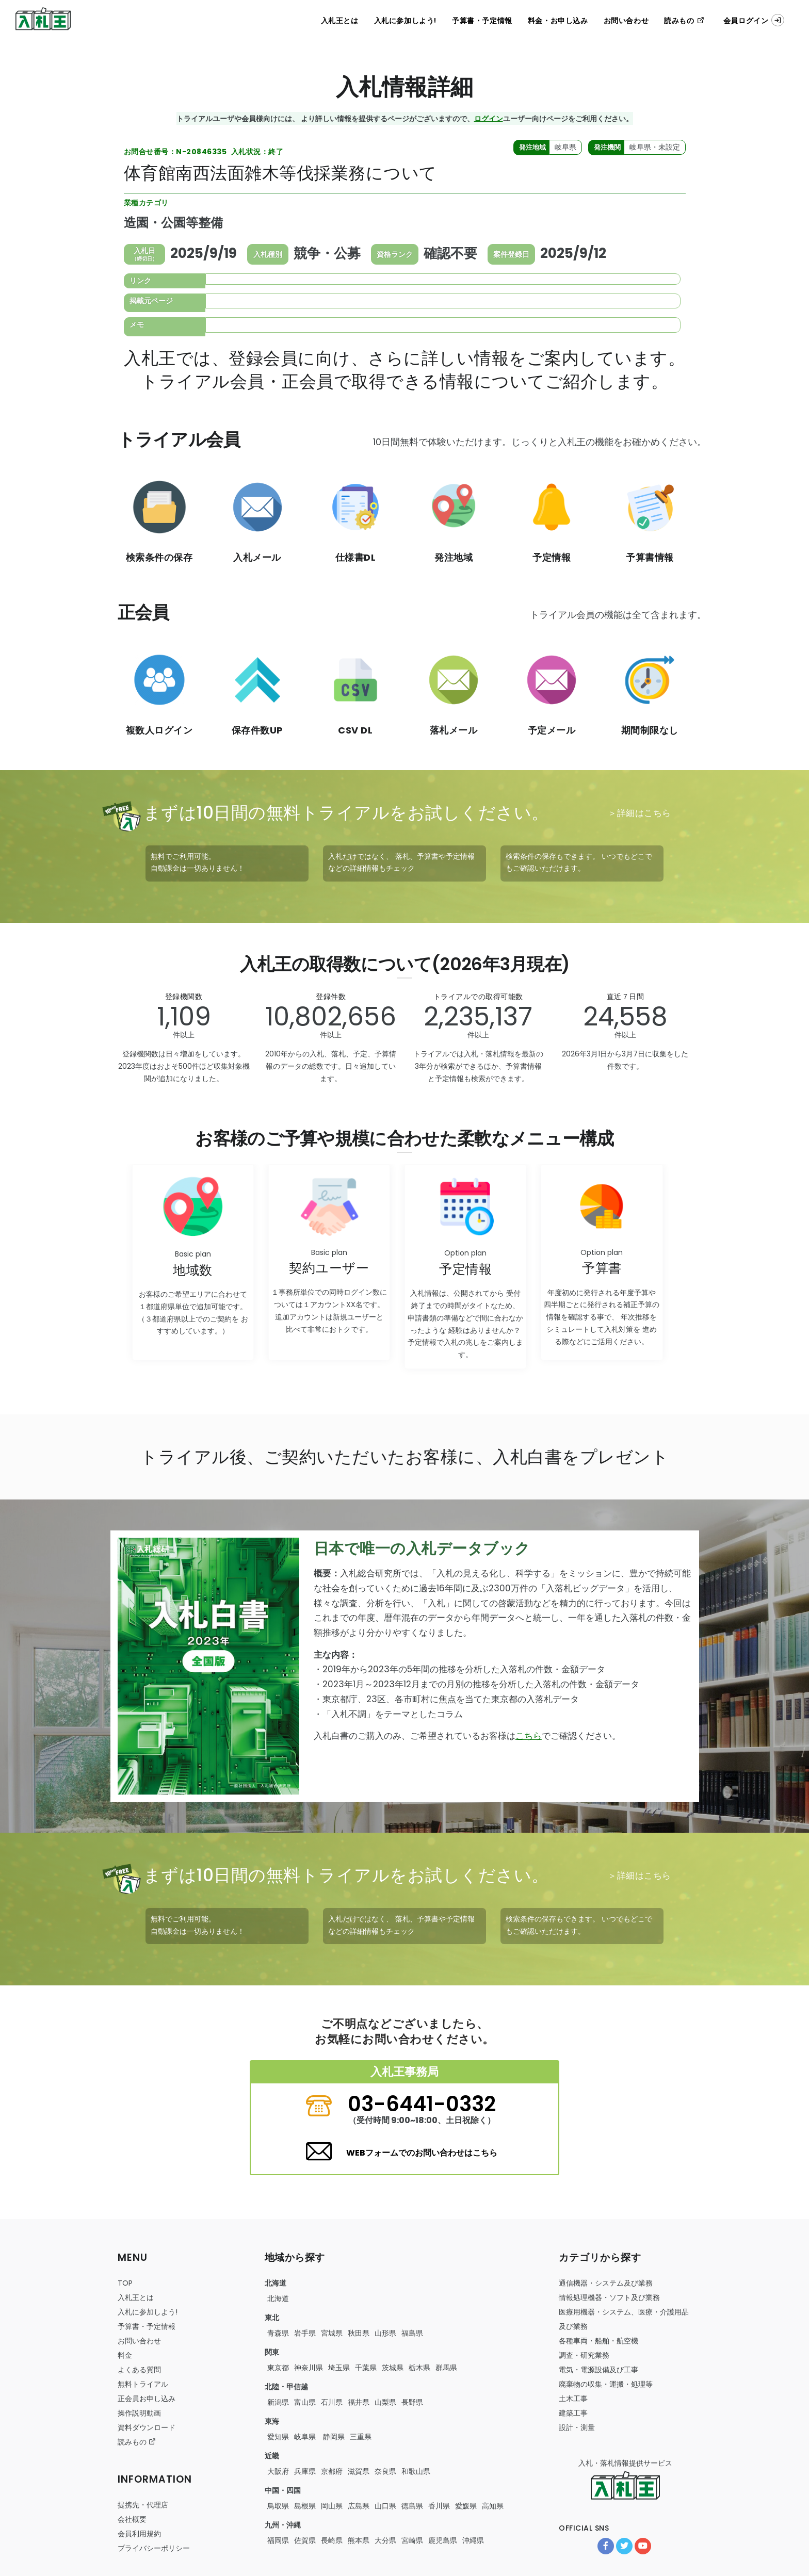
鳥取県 (278, 2506)
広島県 (358, 2506)
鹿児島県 (442, 2540)
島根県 (305, 2506)
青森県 (278, 2333)
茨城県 (392, 2367)
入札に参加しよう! (405, 20)
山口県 (385, 2506)
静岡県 (333, 2437)
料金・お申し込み (558, 20)
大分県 (385, 2540)
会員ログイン (753, 20)
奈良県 (385, 2471)
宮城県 (332, 2333)
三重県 (360, 2437)
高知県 (493, 2506)
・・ (598, 2341)
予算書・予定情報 (482, 20)
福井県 (358, 2402)
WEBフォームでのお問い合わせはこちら (421, 2153)
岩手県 (305, 2333)
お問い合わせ (626, 20)
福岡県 (278, 2540)
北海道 (278, 2298)
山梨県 (385, 2402)
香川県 (439, 2506)
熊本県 (358, 2540)
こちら (528, 1736)
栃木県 (419, 2367)
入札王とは (340, 20)
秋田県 (358, 2333)
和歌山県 (415, 2471)
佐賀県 (305, 2540)
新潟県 (278, 2402)
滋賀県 (358, 2471)
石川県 (332, 2402)
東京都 (278, 2367)
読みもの (684, 20)
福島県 (412, 2333)
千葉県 (366, 2367)
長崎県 (332, 2540)
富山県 (305, 2402)
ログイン (488, 118)
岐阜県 (305, 2437)
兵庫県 (305, 2471)
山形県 (385, 2333)
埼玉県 (339, 2367)
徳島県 (412, 2506)
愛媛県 (466, 2506)
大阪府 (278, 2471)
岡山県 (332, 2506)
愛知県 (278, 2437)
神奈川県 (308, 2367)
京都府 (332, 2471)
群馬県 (446, 2367)
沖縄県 (473, 2540)
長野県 (412, 2402)
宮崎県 (412, 2540)
